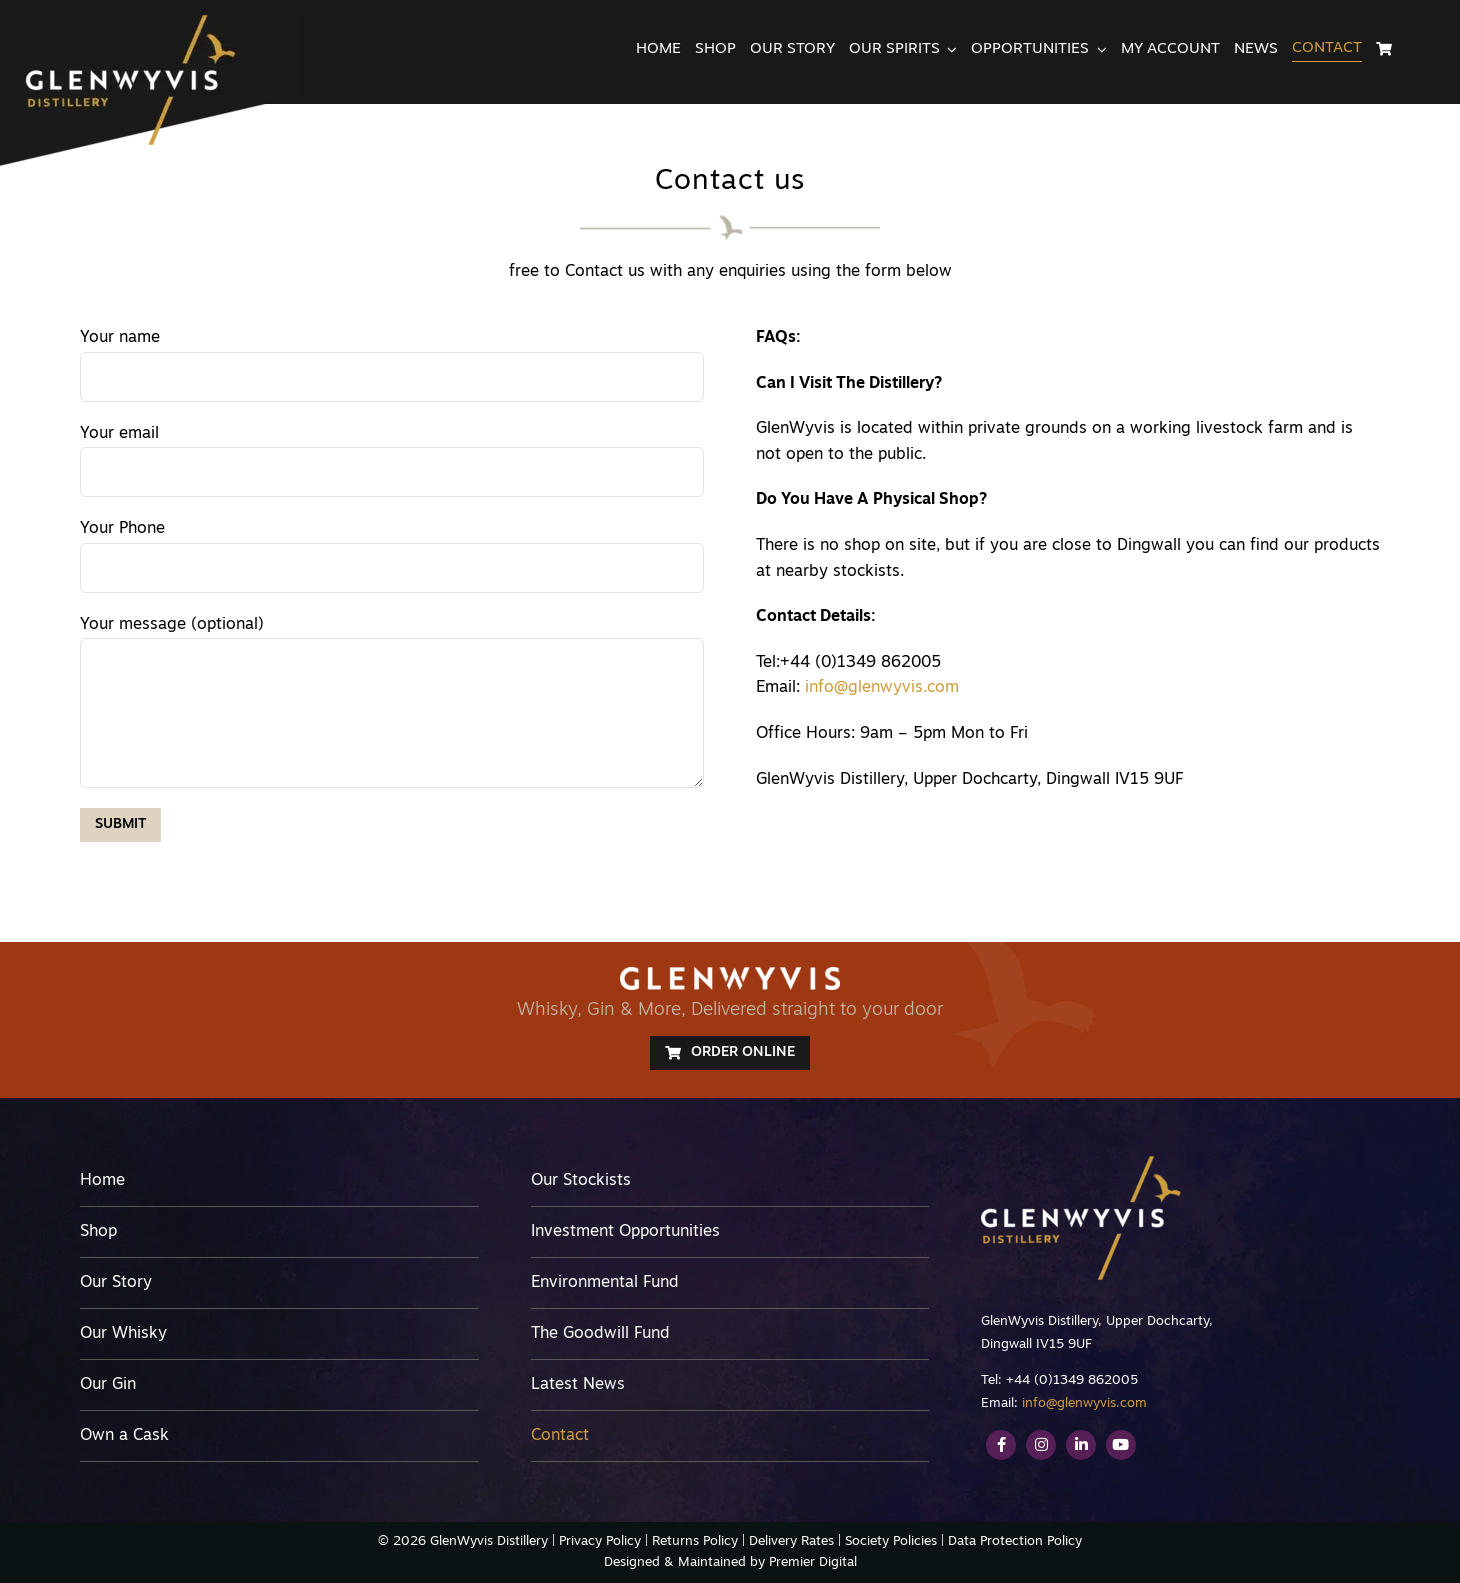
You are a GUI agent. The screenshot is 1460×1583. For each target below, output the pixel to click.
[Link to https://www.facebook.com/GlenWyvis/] (1001, 1445)
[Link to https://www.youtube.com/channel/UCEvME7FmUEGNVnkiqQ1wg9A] (1121, 1445)
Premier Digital (813, 1562)
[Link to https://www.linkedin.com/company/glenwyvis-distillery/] (1081, 1445)
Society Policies (891, 1541)
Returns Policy (695, 1541)
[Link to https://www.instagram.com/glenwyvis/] (1041, 1445)
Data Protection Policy (1015, 1541)
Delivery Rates (791, 1541)
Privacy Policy (600, 1541)
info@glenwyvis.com (882, 688)
